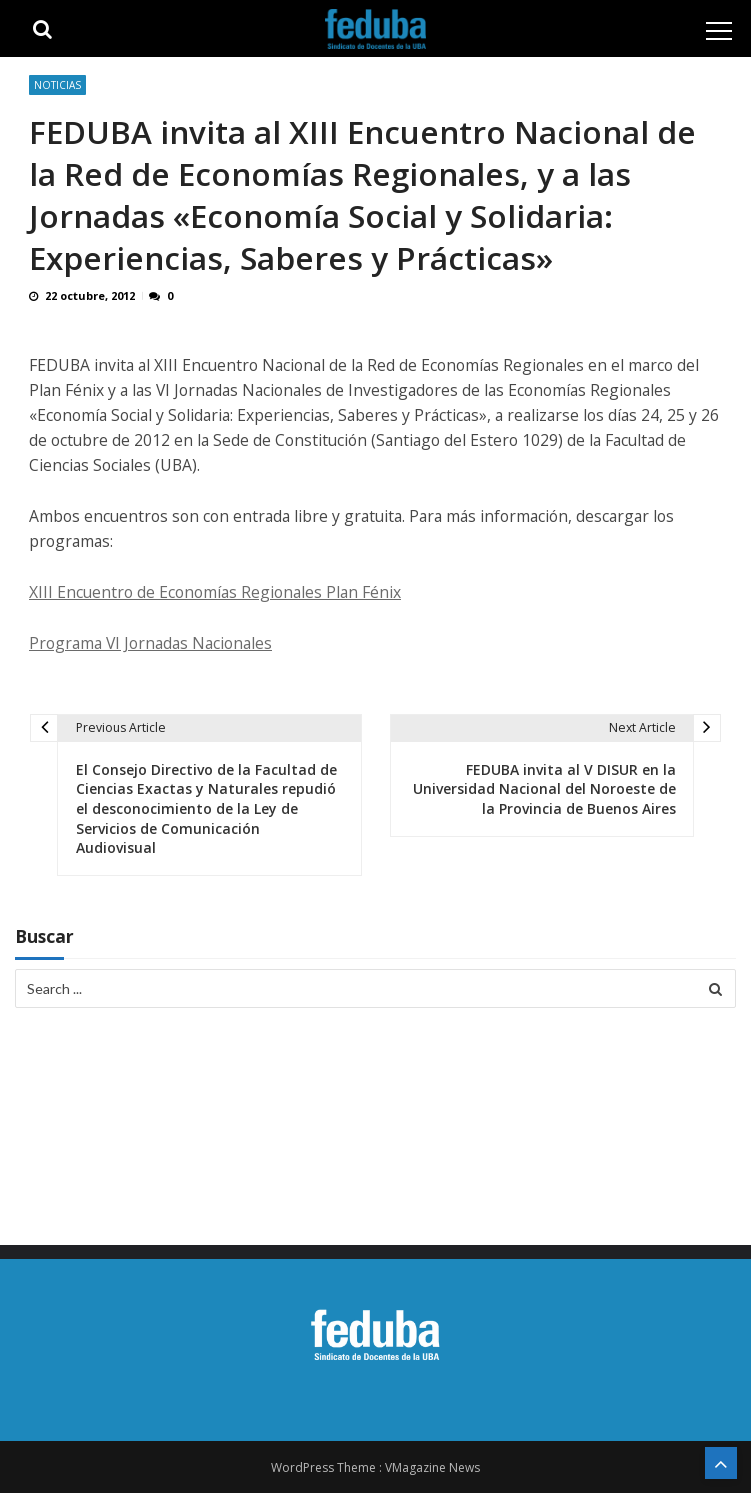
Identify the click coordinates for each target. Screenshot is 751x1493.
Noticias (57, 85)
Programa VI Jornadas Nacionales (150, 643)
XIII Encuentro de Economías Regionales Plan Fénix (215, 592)
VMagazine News (432, 1467)
